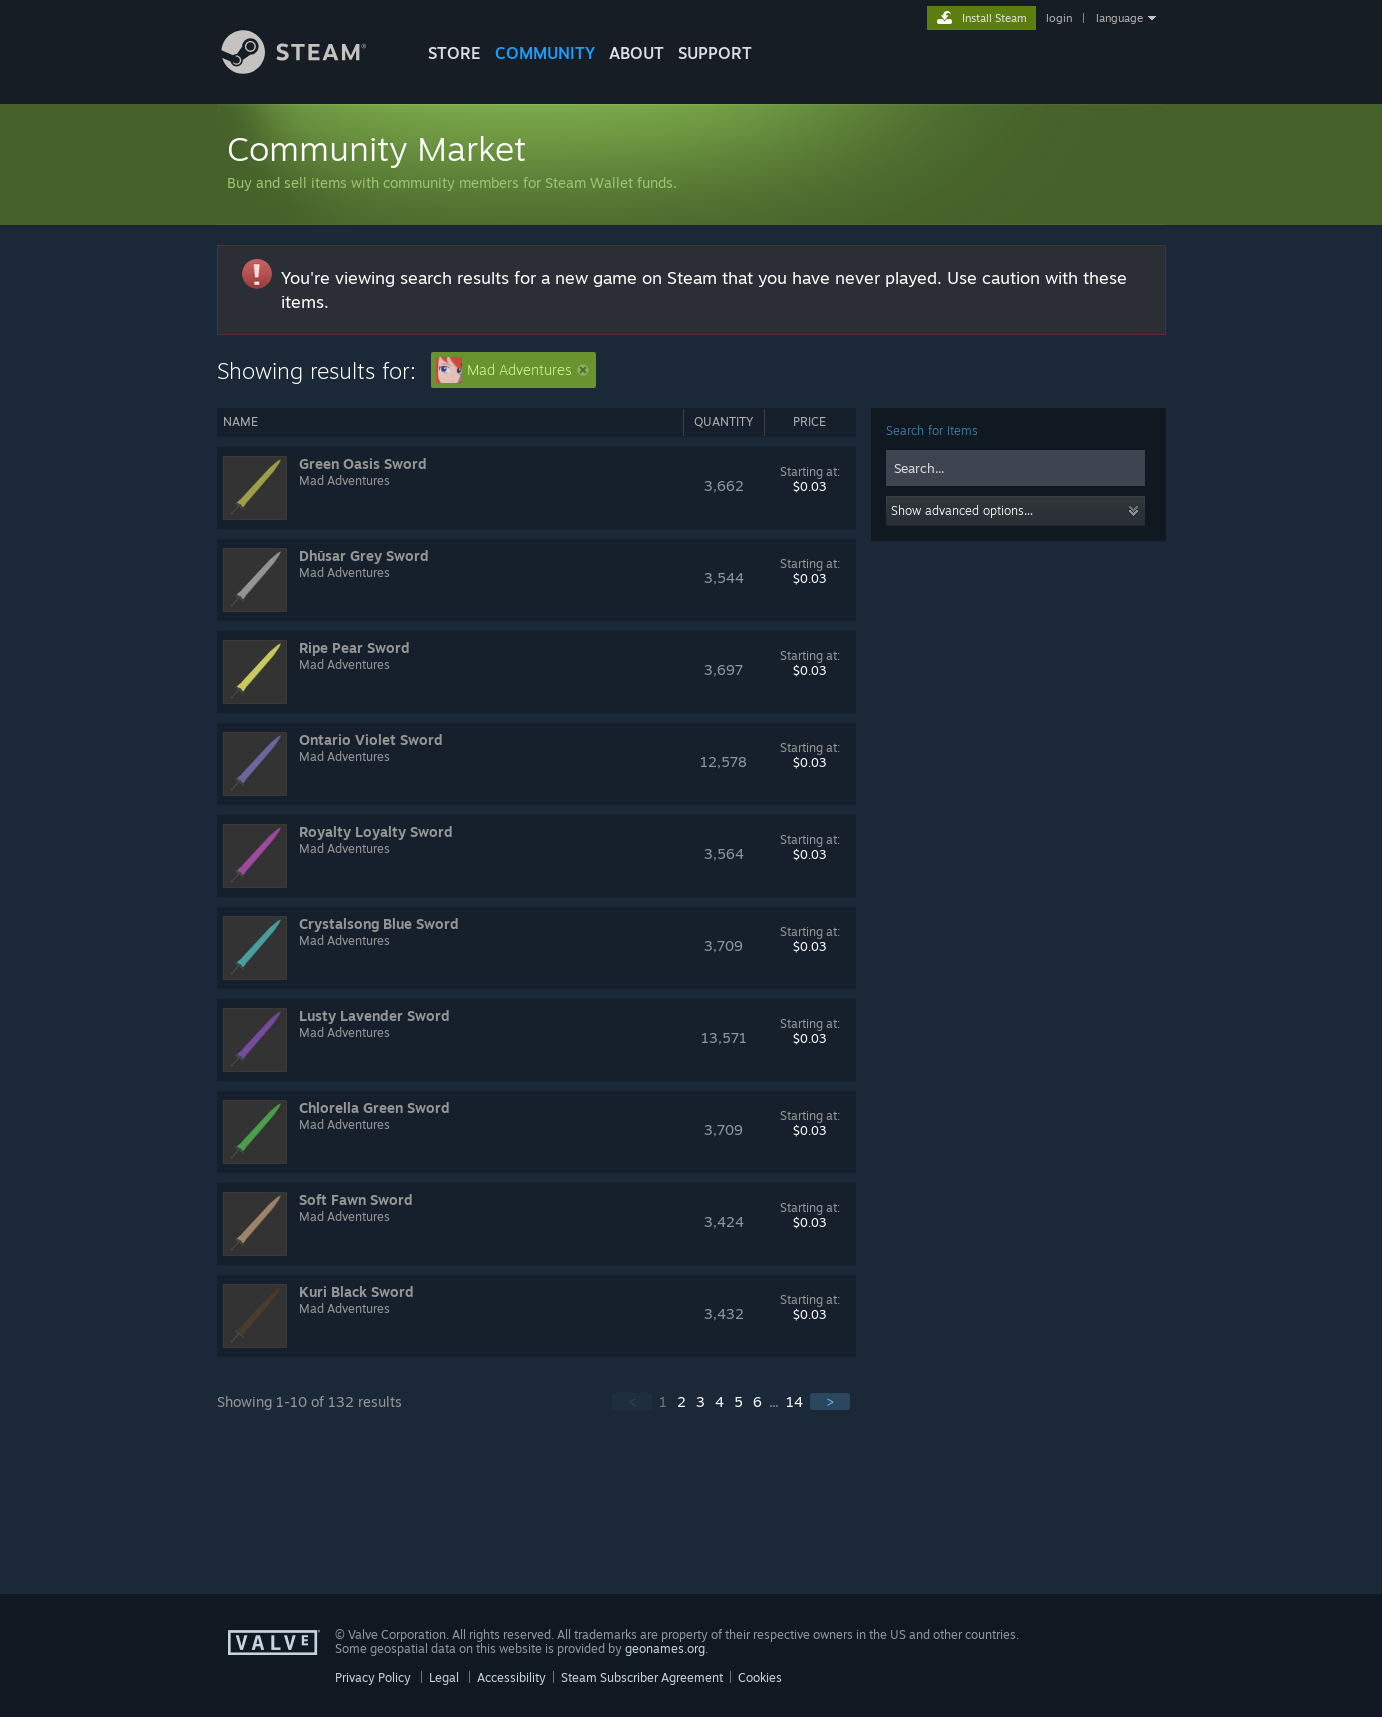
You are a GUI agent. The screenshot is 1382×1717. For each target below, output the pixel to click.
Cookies (760, 1677)
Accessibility (511, 1677)
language (1119, 18)
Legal (444, 1677)
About (636, 53)
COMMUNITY (545, 53)
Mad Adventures (512, 370)
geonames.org (665, 1648)
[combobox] (1015, 468)
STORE (454, 53)
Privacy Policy (373, 1677)
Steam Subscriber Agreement (642, 1677)
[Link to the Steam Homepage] (309, 68)
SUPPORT (715, 53)
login (1059, 18)
